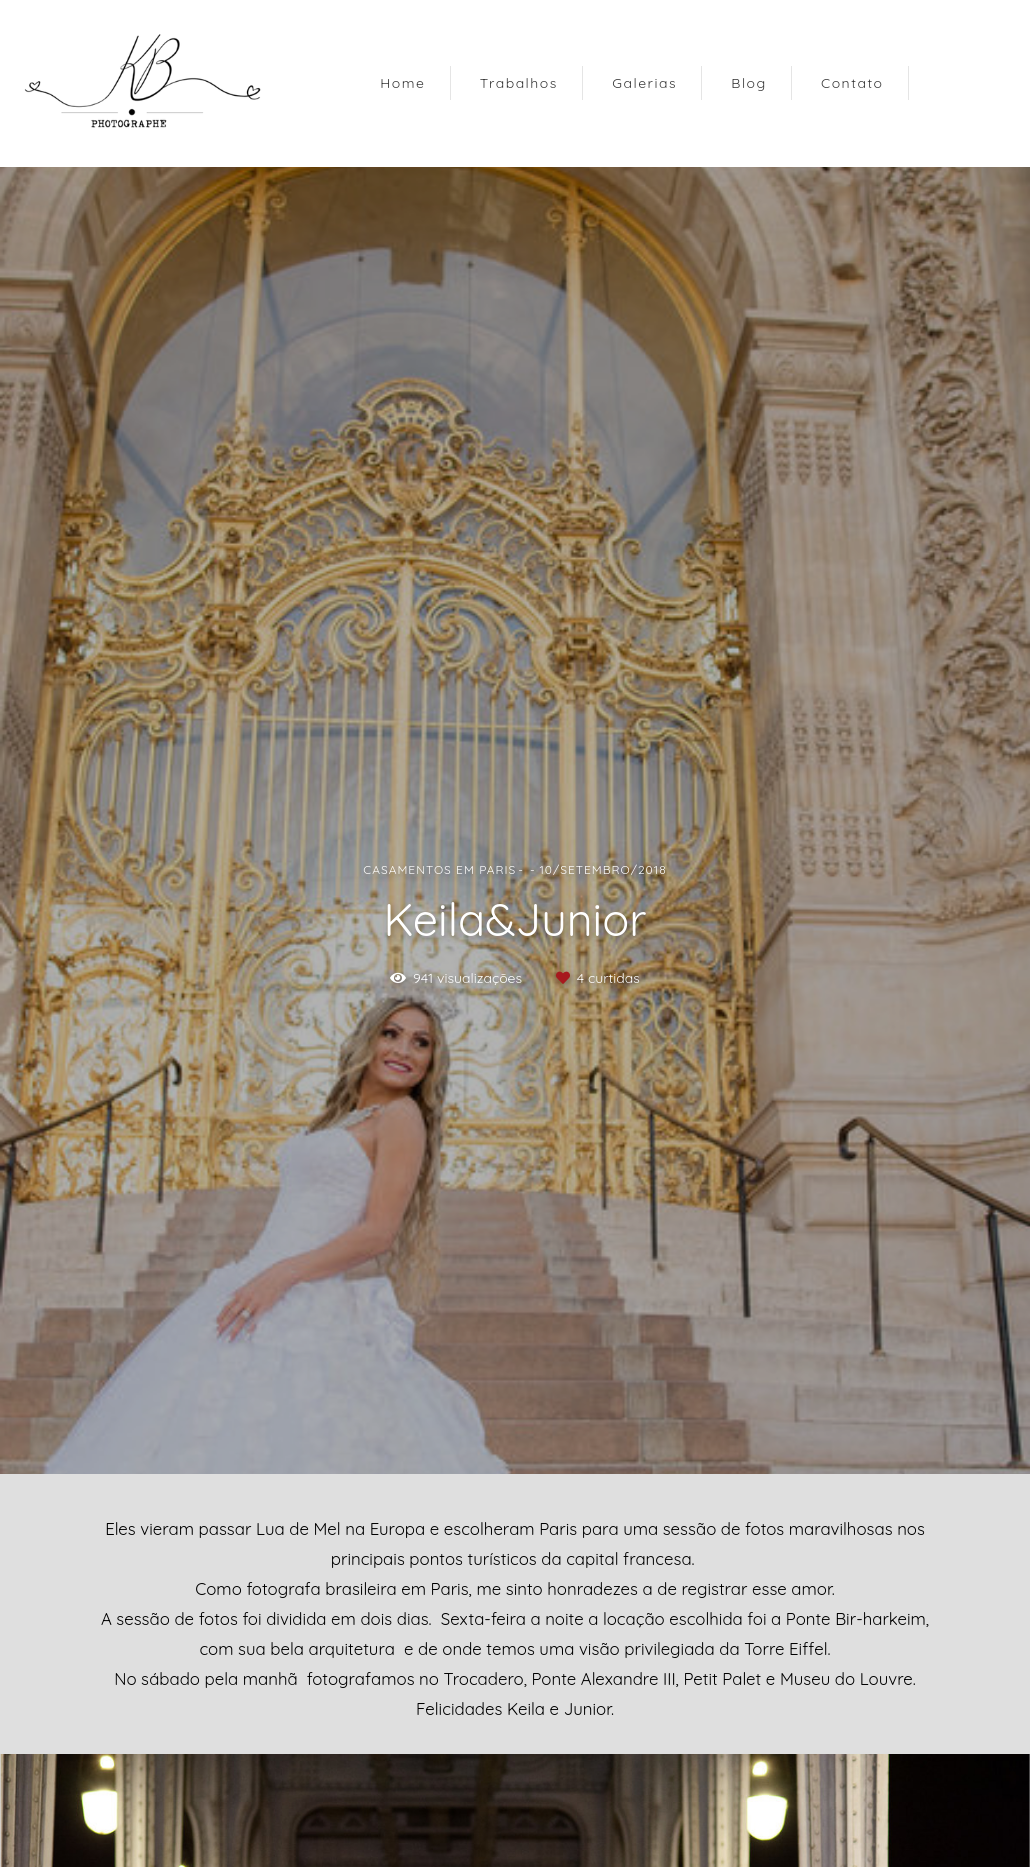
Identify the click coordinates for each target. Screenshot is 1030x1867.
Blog (748, 83)
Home (402, 83)
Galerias (644, 83)
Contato (852, 83)
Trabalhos (519, 83)
